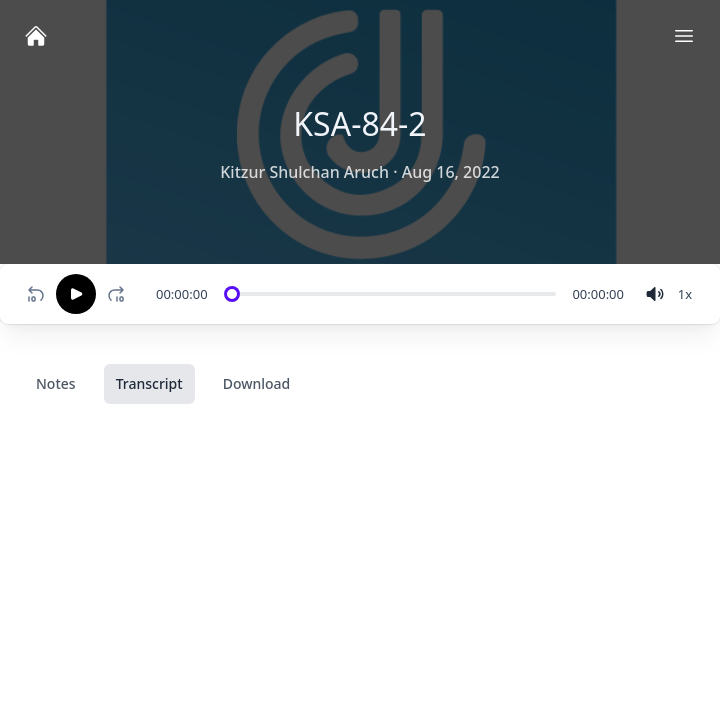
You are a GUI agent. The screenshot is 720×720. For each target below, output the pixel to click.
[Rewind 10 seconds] (36, 294)
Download (257, 383)
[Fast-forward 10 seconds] (120, 294)
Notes (56, 383)
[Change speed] (685, 294)
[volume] (655, 294)
